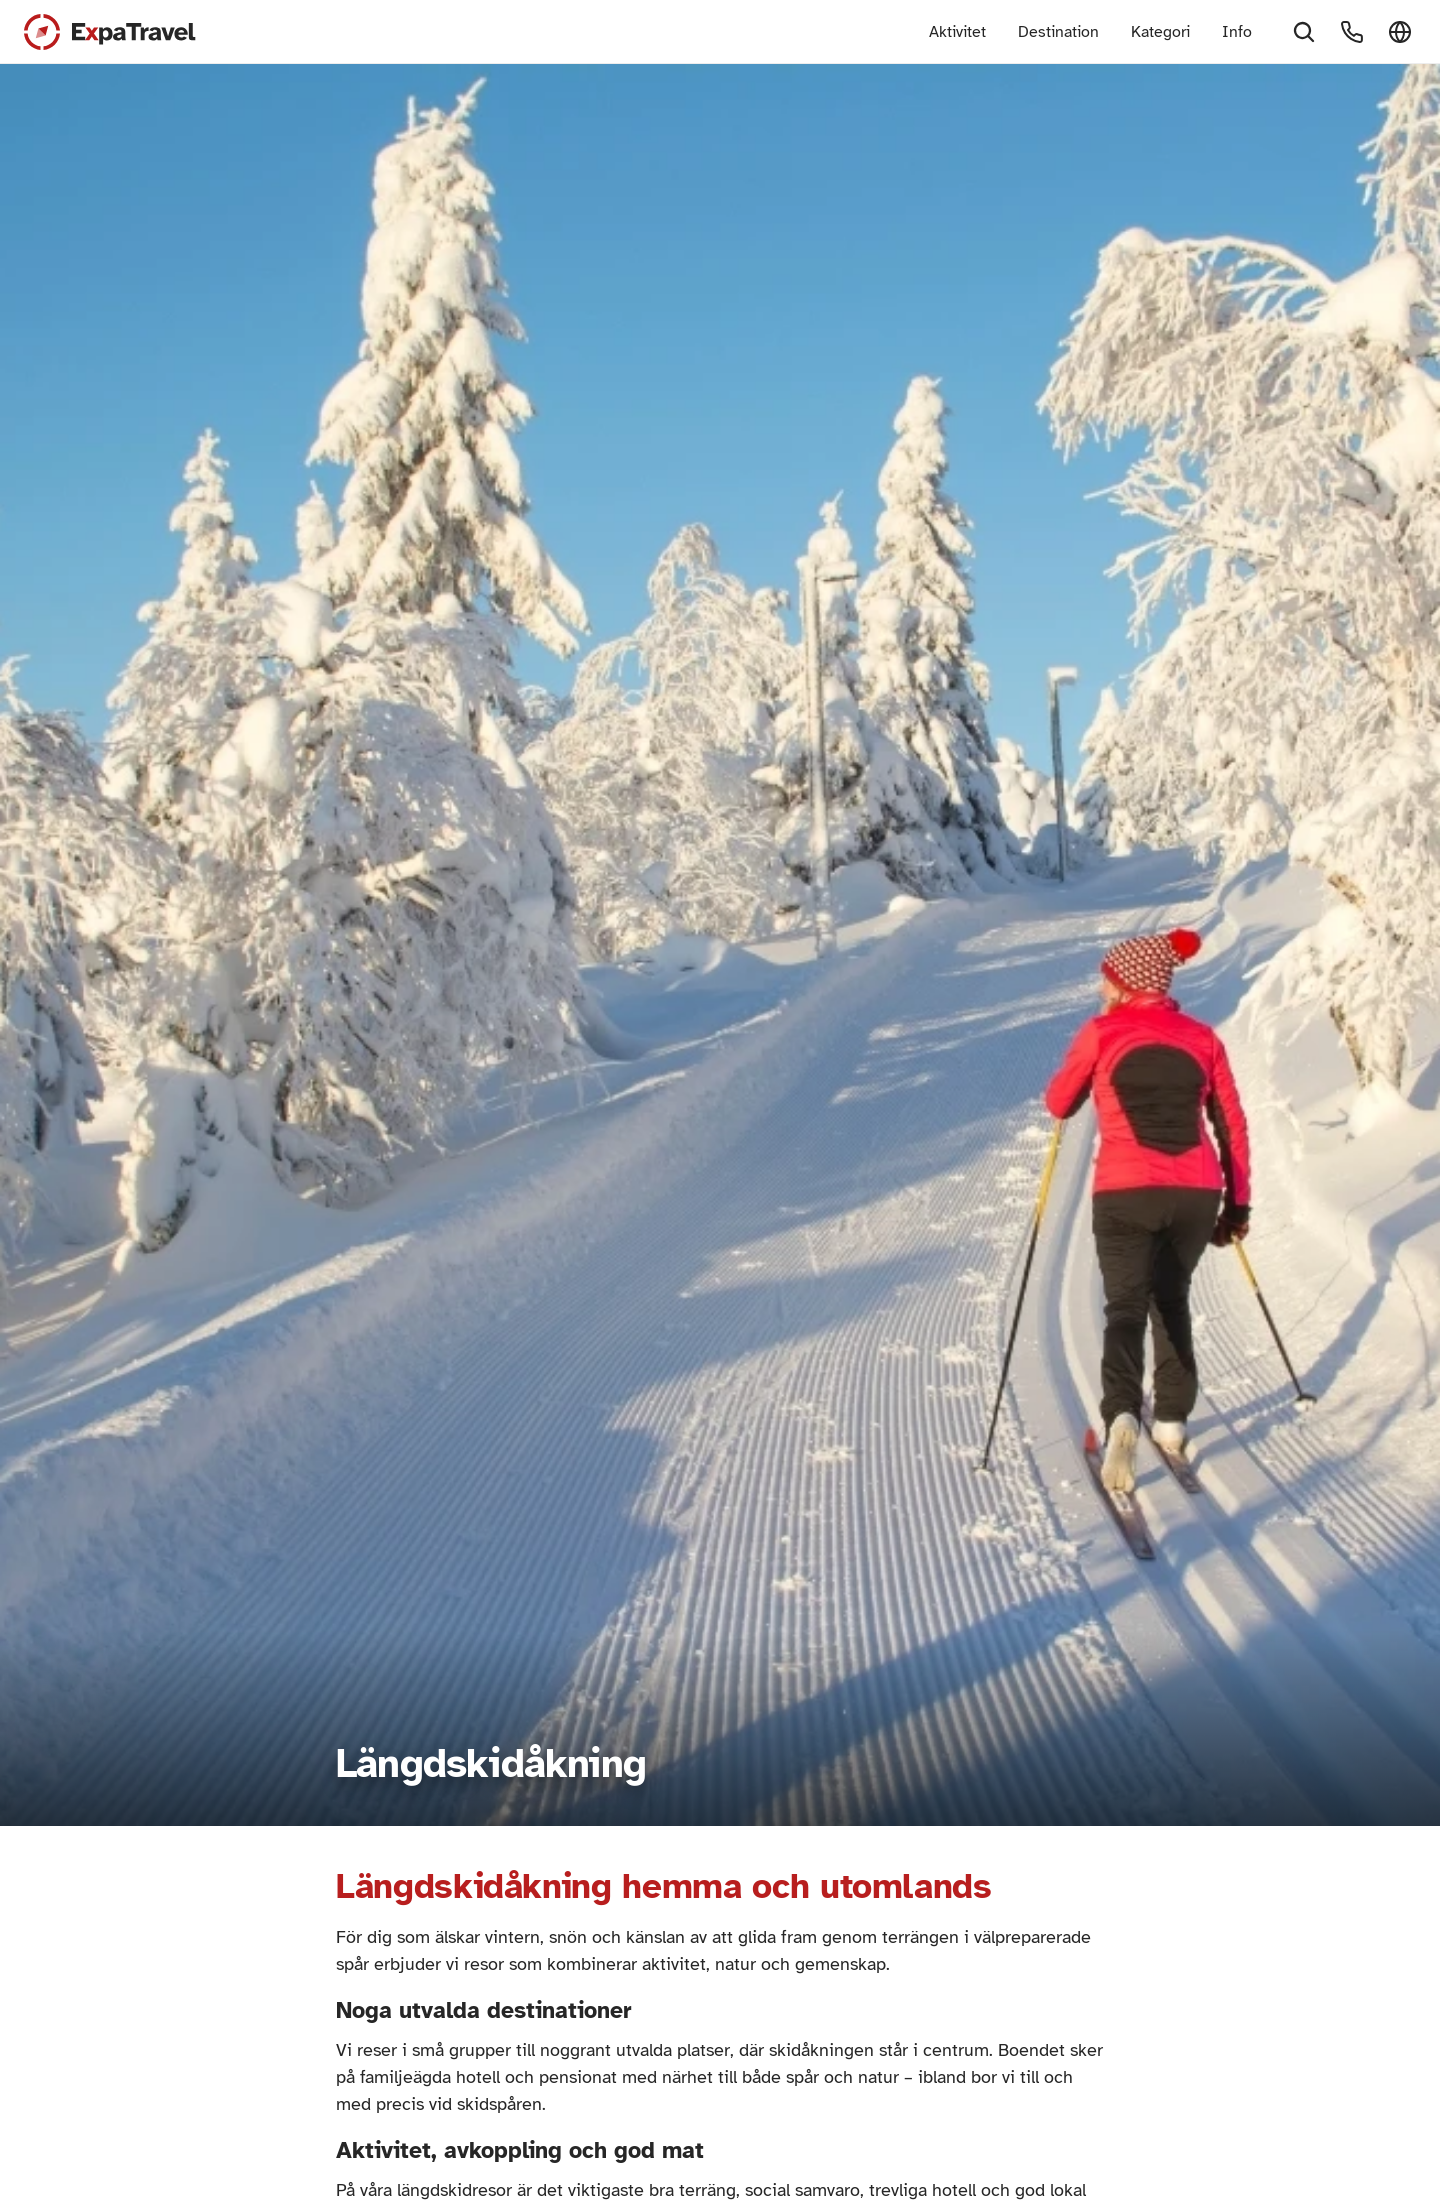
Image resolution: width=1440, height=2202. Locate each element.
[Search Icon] (1304, 32)
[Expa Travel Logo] (110, 32)
